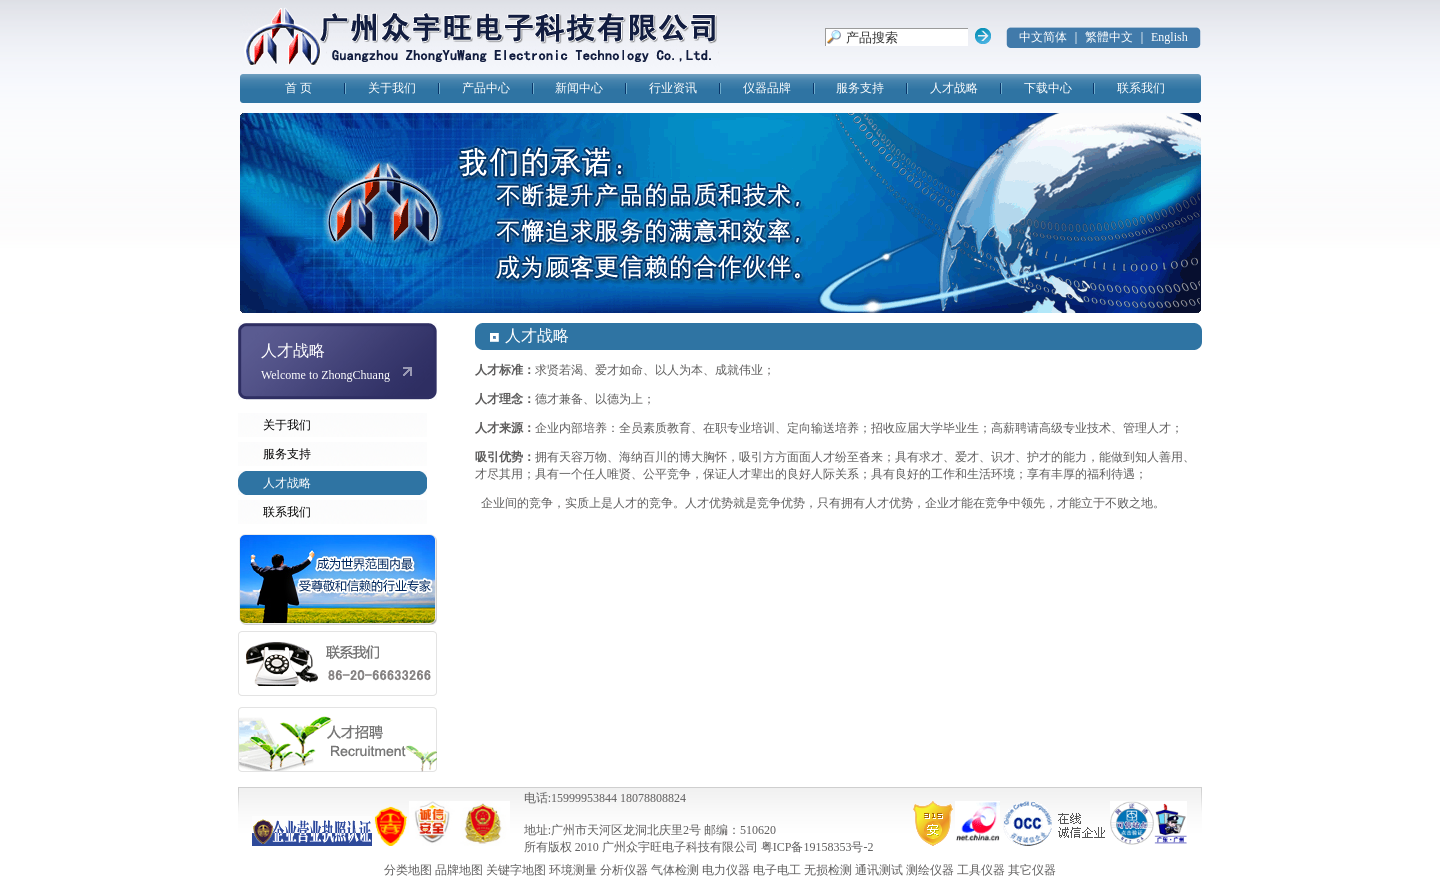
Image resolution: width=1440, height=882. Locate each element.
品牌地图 (459, 870)
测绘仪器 (930, 870)
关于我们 (392, 88)
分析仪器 (624, 870)
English (1169, 37)
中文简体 (1043, 37)
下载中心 (1048, 88)
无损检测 (828, 870)
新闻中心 (579, 88)
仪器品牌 (767, 88)
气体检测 (675, 870)
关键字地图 (516, 870)
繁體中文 (1109, 37)
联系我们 (1141, 88)
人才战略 (954, 88)
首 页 (298, 88)
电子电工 (777, 870)
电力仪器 (726, 870)
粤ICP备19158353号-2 (817, 847)
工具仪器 (981, 870)
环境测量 (573, 870)
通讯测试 (879, 870)
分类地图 (408, 870)
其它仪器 (1032, 870)
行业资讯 (673, 88)
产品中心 (486, 88)
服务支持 (860, 88)
